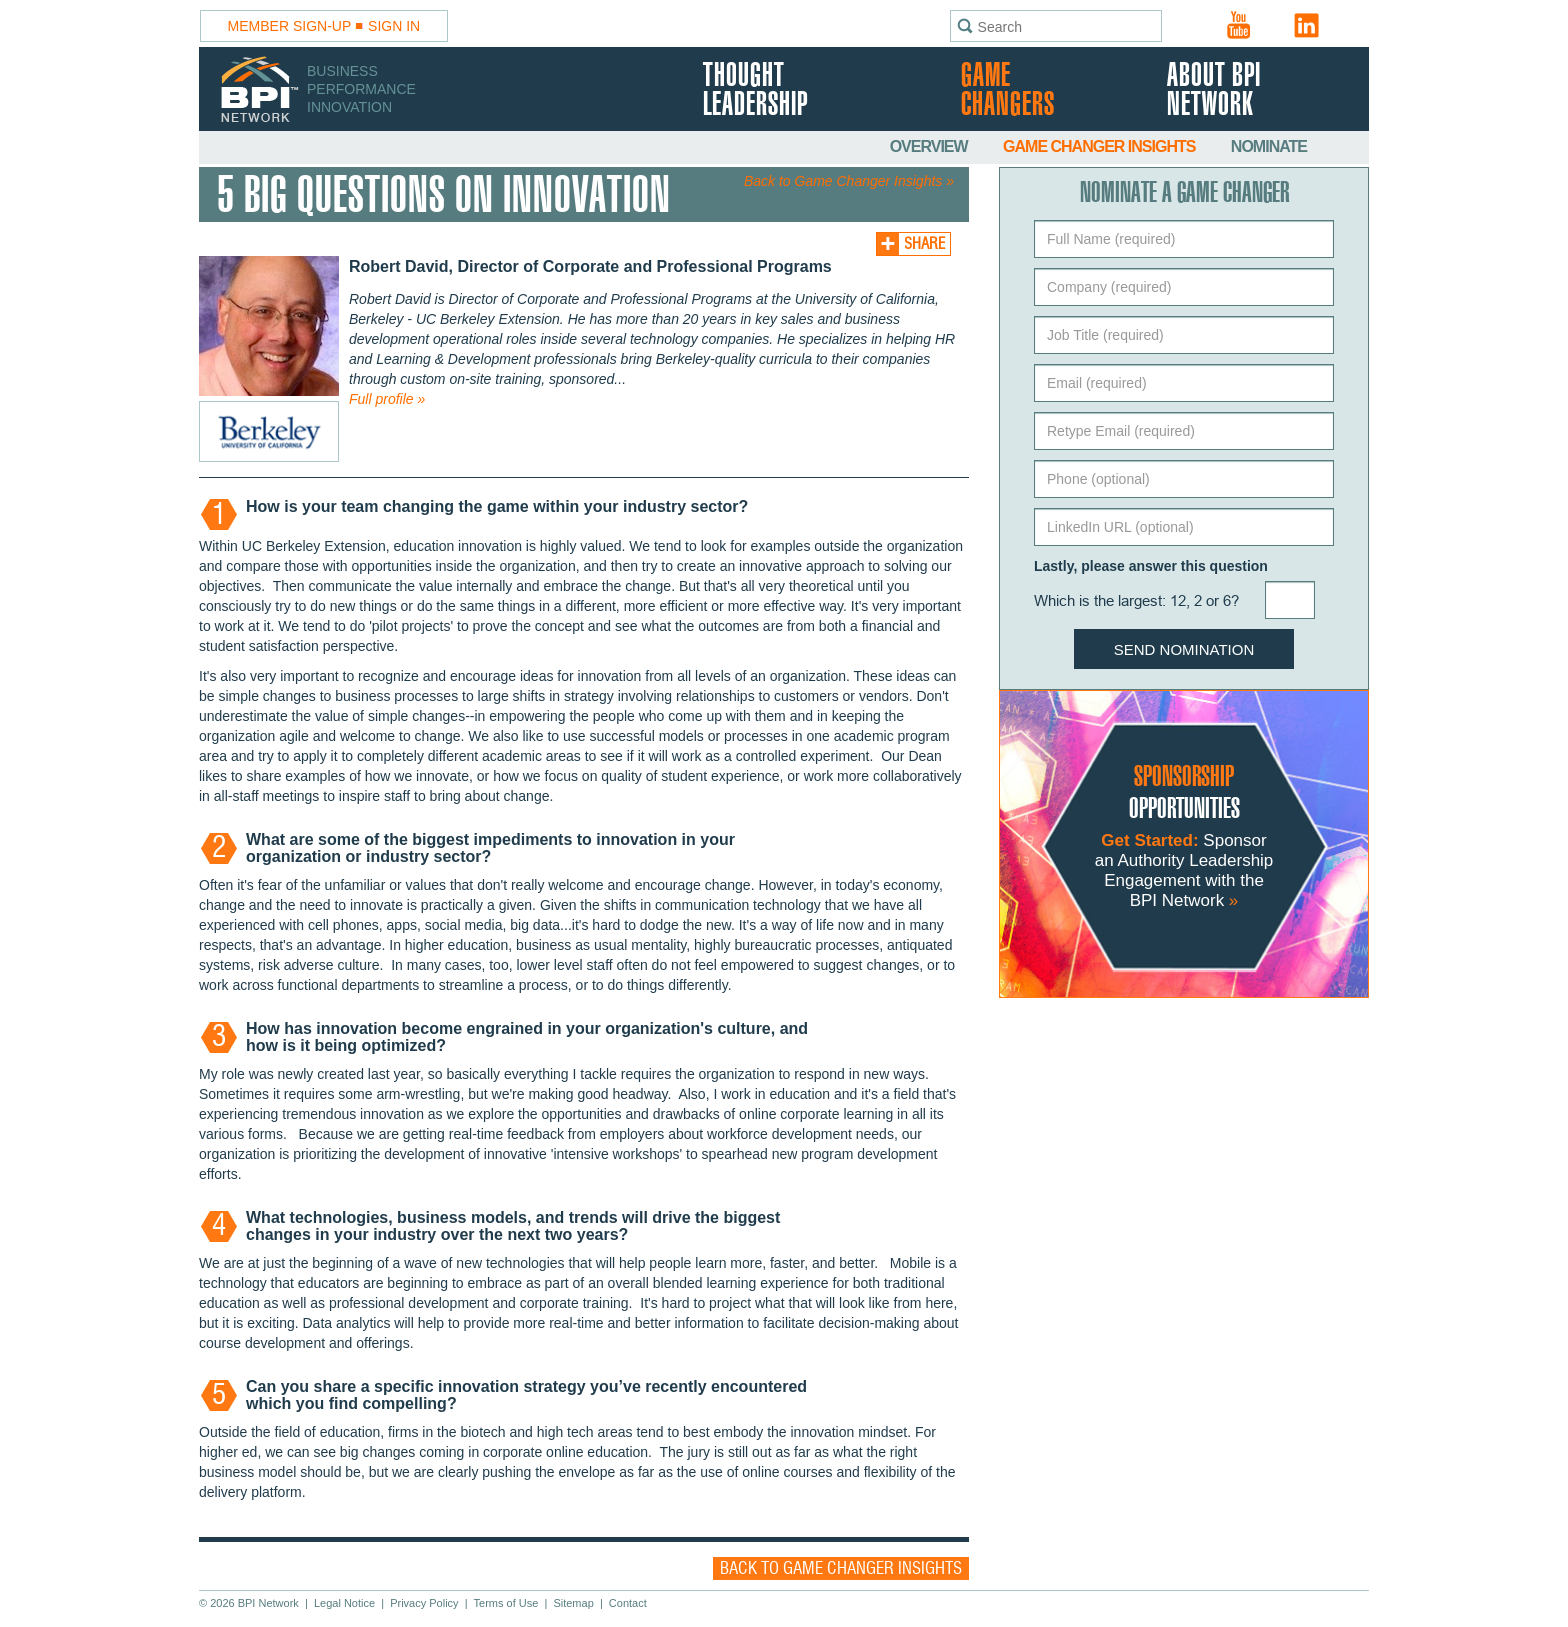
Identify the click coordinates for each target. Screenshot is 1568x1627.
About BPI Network (1214, 91)
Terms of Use (506, 1603)
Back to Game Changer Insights (841, 1568)
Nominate (1269, 146)
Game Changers (1008, 91)
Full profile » (387, 399)
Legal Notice (344, 1603)
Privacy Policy (424, 1603)
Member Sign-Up (290, 26)
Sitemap (573, 1603)
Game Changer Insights (1101, 146)
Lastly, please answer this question (1151, 566)
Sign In (394, 26)
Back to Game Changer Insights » (849, 181)
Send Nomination (1184, 649)
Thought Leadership (755, 91)
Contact (628, 1603)
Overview (930, 146)
